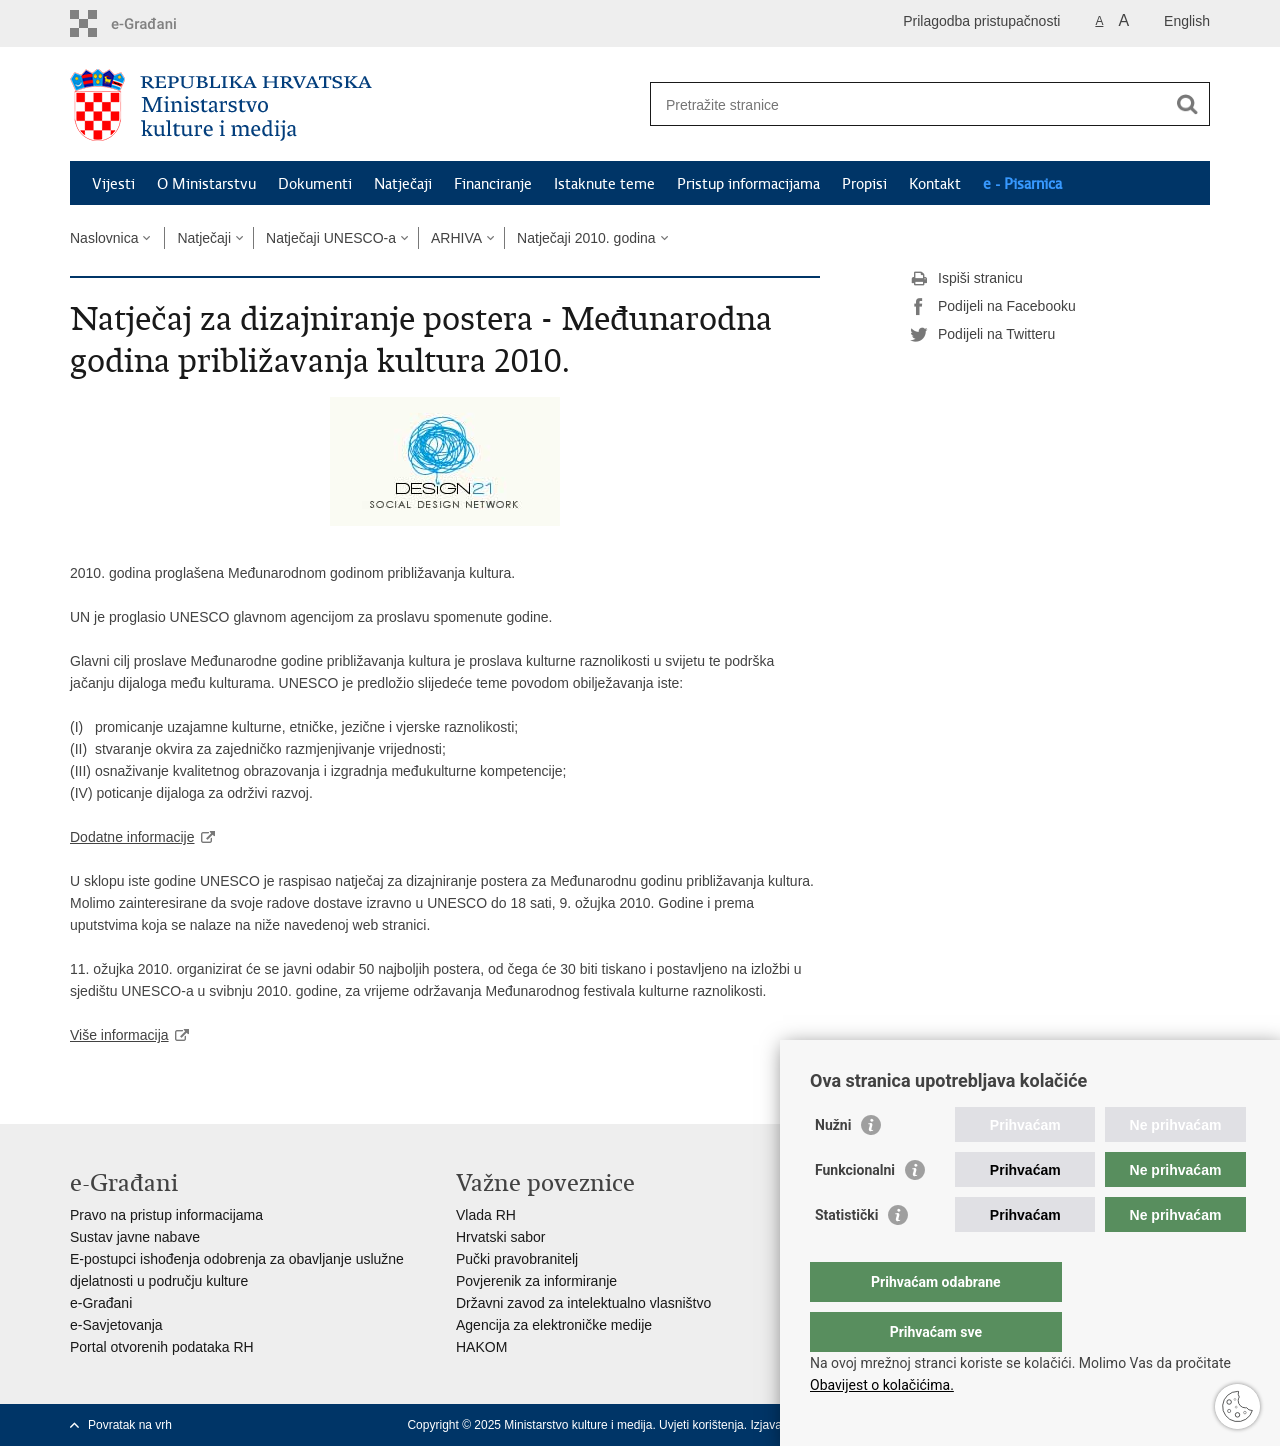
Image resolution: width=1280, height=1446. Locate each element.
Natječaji (403, 184)
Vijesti (113, 184)
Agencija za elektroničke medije (554, 1325)
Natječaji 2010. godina (586, 238)
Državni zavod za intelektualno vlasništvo (583, 1303)
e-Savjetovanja (116, 1325)
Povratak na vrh (130, 1425)
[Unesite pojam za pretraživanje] (908, 104)
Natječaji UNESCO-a (331, 238)
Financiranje (493, 184)
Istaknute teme (604, 184)
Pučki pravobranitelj (517, 1259)
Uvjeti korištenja (701, 1425)
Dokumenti (315, 184)
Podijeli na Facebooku (993, 307)
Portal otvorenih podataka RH (162, 1347)
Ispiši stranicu (966, 279)
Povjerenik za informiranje (536, 1281)
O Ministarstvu (206, 184)
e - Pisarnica (1022, 184)
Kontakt (935, 184)
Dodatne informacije (132, 837)
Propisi (864, 184)
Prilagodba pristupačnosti (981, 21)
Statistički (846, 1255)
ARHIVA (456, 238)
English (1187, 21)
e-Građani (101, 1303)
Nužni (833, 1165)
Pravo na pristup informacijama (166, 1215)
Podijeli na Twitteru (982, 335)
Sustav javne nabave (135, 1237)
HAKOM (481, 1347)
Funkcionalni (855, 1210)
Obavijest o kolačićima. (882, 1385)
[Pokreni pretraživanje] (1187, 104)
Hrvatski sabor (500, 1237)
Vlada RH (486, 1215)
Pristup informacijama (748, 184)
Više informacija (119, 1035)
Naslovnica (104, 238)
